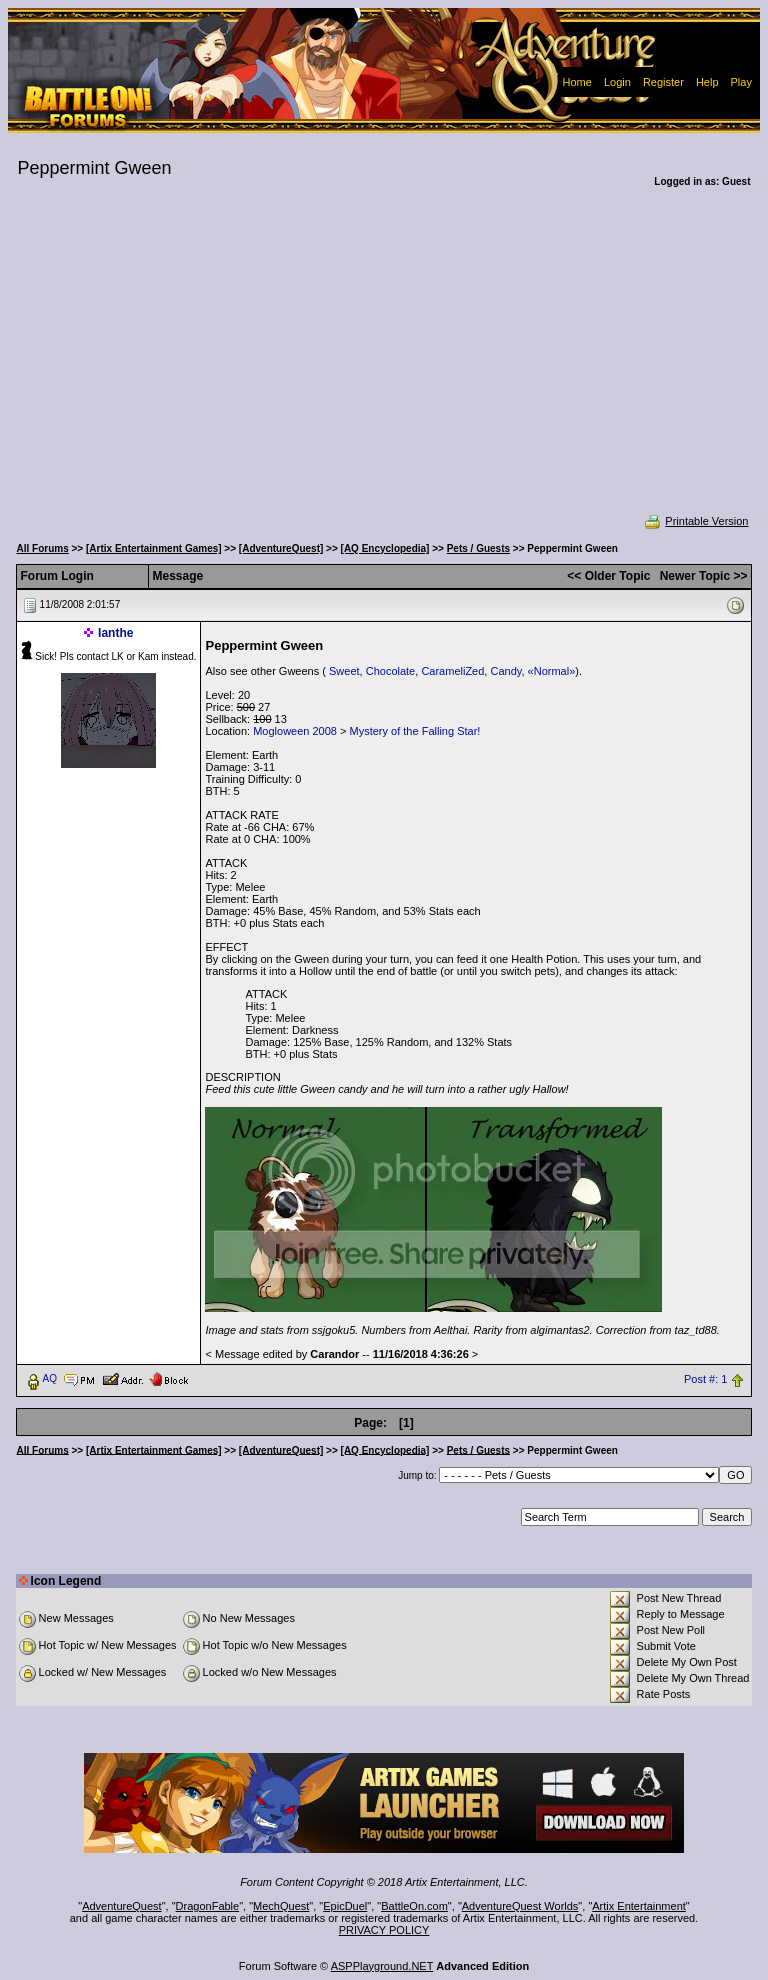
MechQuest (281, 1906)
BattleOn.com (414, 1906)
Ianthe (115, 633)
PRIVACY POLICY (384, 1930)
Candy (505, 671)
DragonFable (208, 1906)
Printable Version (695, 521)
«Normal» (552, 671)
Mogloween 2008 (295, 731)
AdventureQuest (122, 1906)
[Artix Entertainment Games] (154, 548)
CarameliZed (452, 671)
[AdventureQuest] (281, 548)
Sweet (344, 671)
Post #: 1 (705, 1379)
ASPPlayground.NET (382, 1966)
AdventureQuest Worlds (520, 1906)
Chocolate (391, 671)
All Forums (43, 548)
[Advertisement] (384, 364)
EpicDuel (345, 1906)
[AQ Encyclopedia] (385, 548)
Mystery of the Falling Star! (415, 731)
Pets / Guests (478, 548)
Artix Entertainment (639, 1906)
